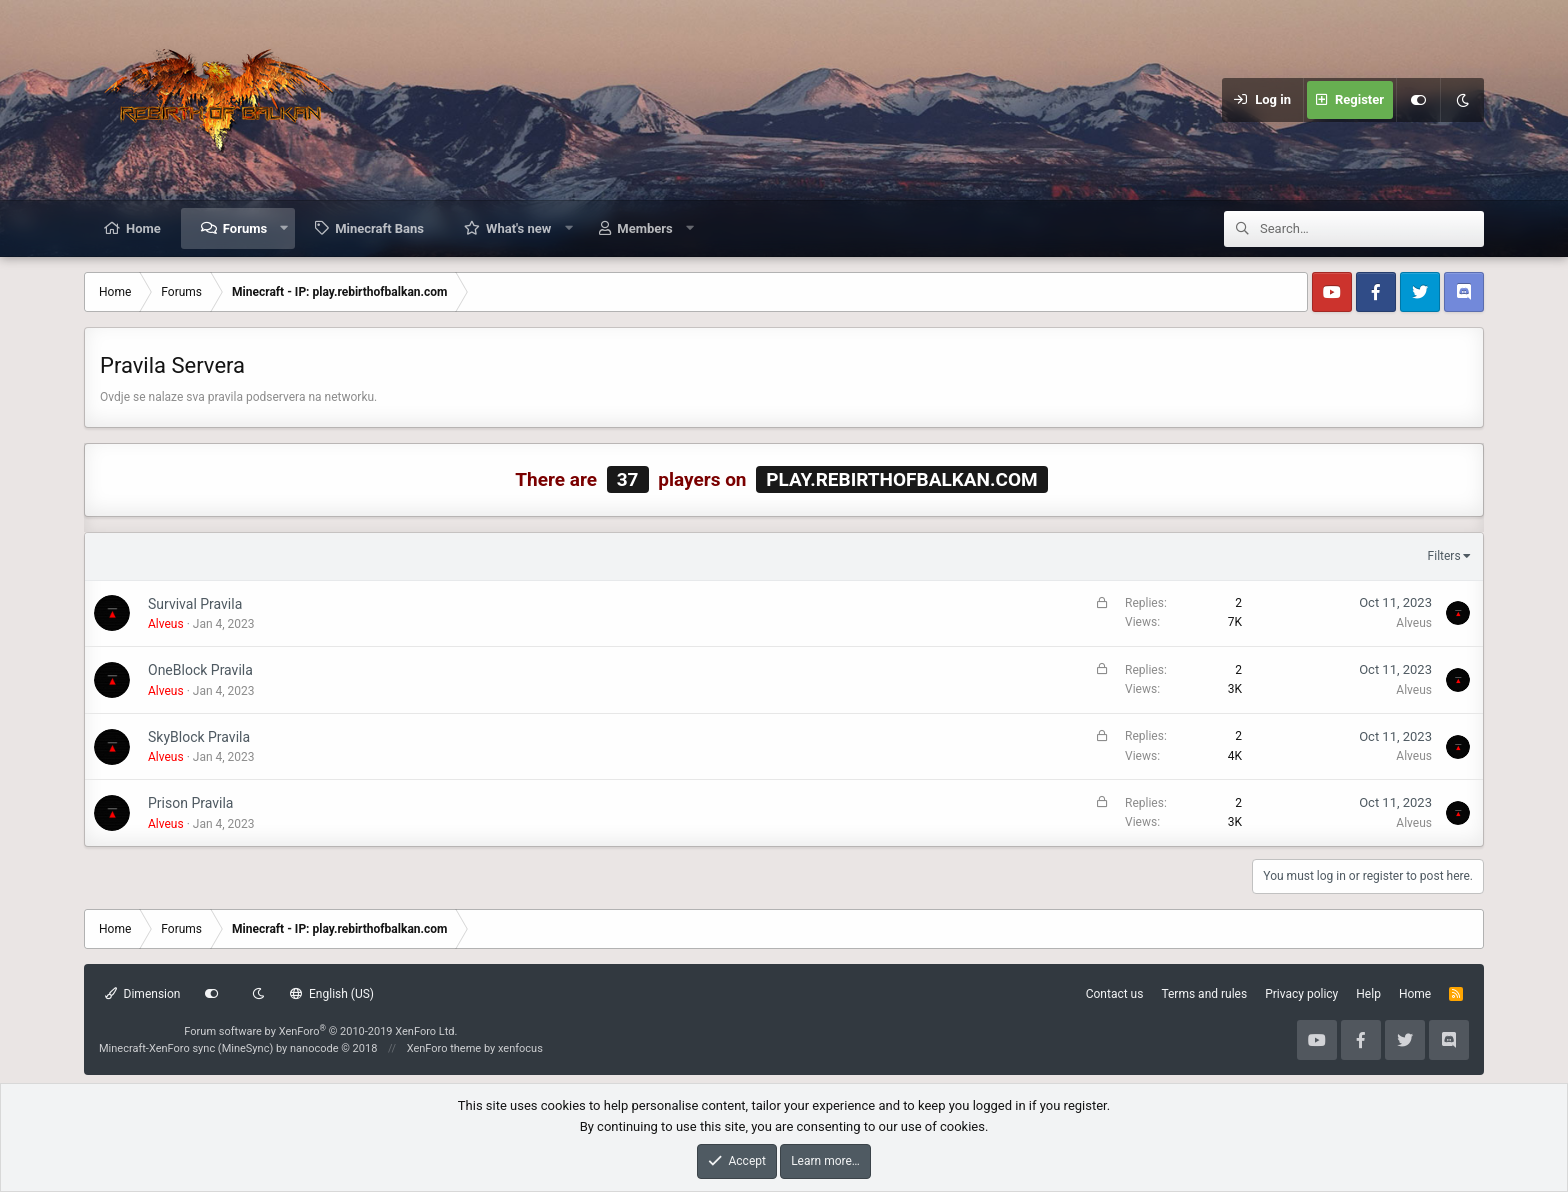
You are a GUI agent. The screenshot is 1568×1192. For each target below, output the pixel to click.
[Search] (1372, 229)
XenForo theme (444, 1048)
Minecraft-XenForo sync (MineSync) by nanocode (238, 1048)
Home (143, 228)
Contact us (1115, 994)
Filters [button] (1444, 556)
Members (644, 228)
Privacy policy (1301, 994)
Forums (245, 228)
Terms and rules (1204, 994)
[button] (284, 228)
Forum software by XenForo (320, 1031)
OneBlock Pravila (200, 670)
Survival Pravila (195, 604)
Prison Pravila (190, 803)
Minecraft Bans (379, 228)
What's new (518, 228)
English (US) (332, 994)
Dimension (142, 994)
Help (1368, 994)
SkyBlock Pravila (199, 737)
